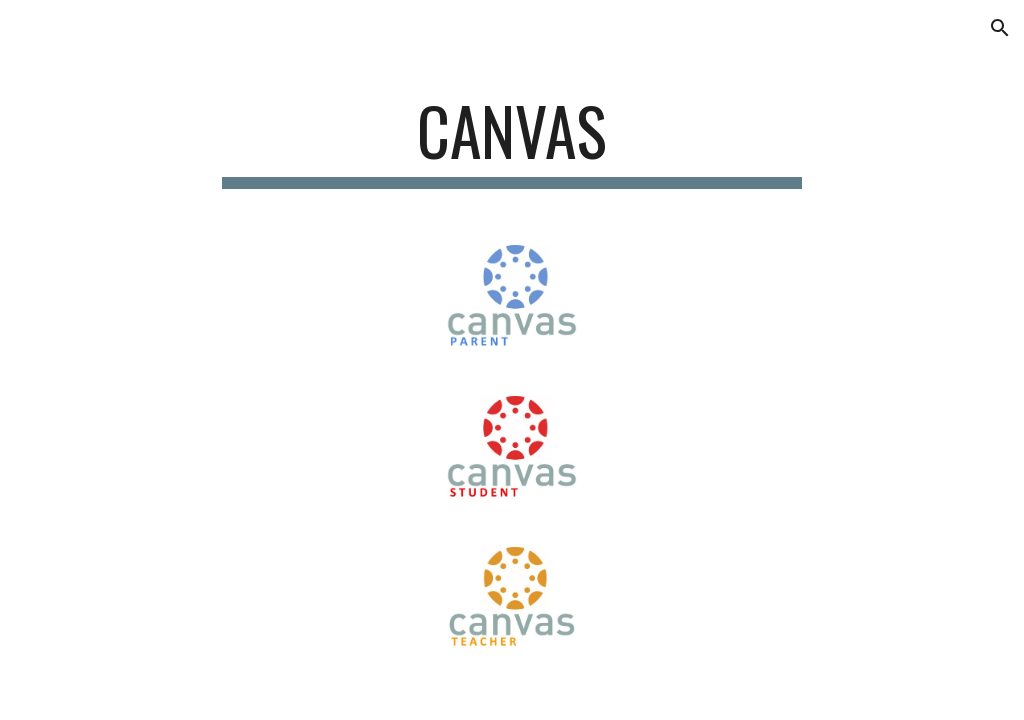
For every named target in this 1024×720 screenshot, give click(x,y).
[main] (511, 140)
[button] (1000, 28)
